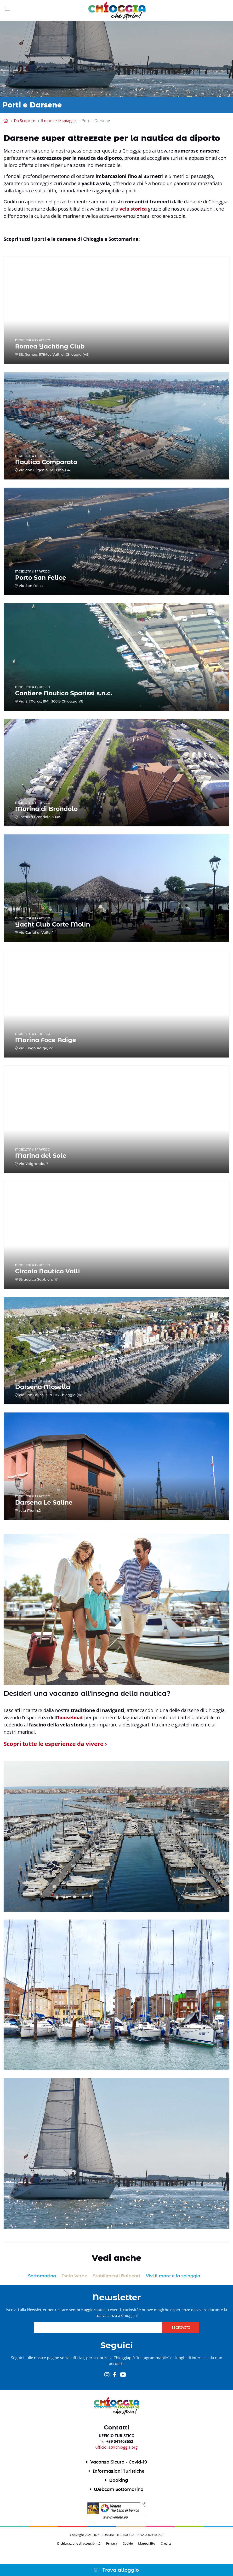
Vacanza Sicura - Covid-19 (118, 2462)
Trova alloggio (116, 2570)
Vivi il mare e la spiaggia (173, 2276)
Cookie (128, 2543)
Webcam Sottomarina (118, 2489)
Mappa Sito (146, 2543)
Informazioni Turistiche (118, 2471)
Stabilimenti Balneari (116, 2276)
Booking (118, 2480)
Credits (166, 2543)
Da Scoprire (24, 120)
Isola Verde (74, 2276)
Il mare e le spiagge (58, 120)
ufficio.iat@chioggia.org (116, 2447)
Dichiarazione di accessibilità (79, 2543)
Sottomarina (42, 2276)
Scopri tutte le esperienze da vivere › (56, 1744)
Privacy (111, 2543)
